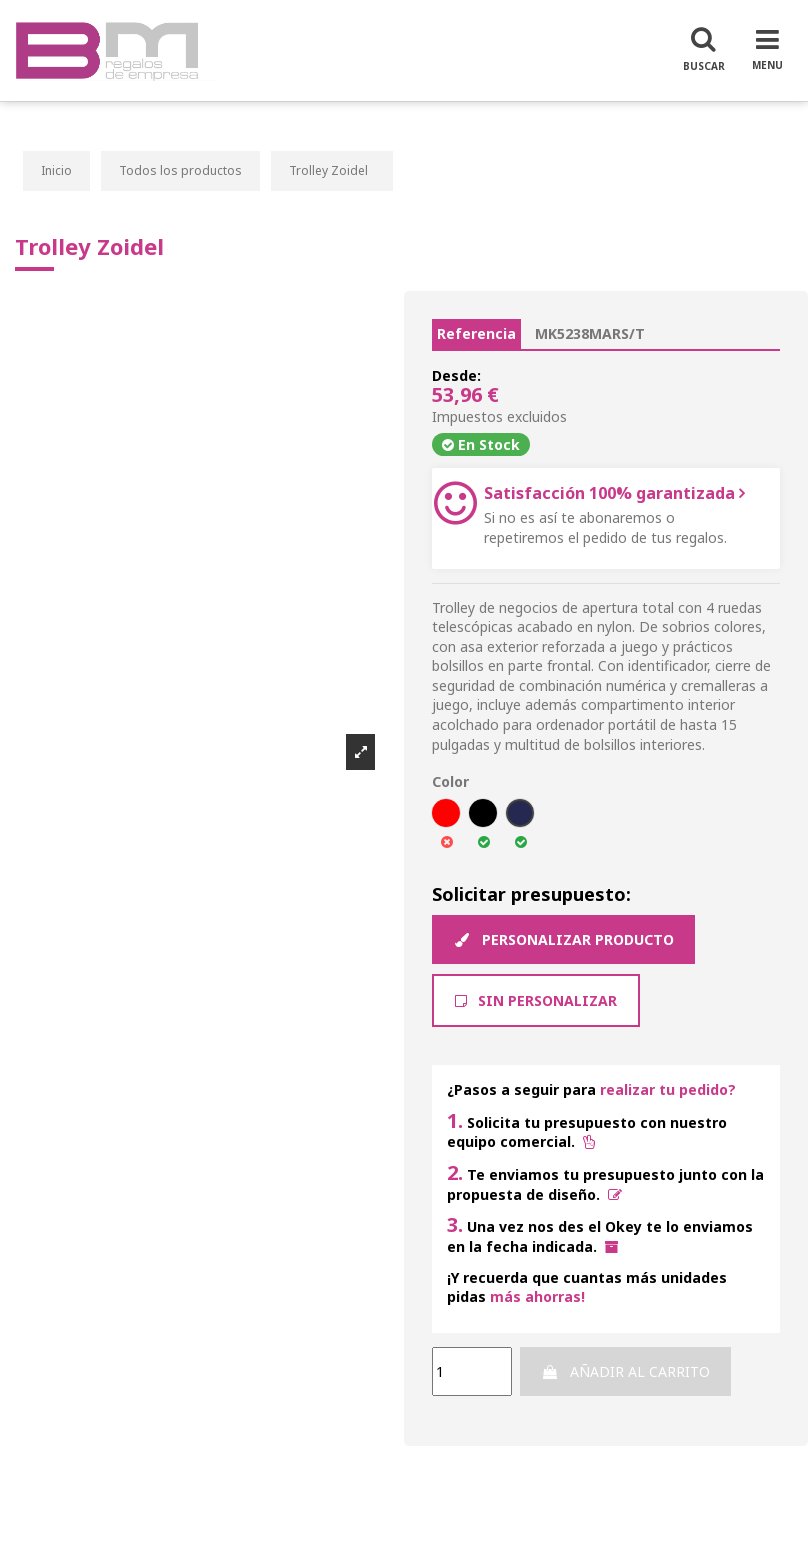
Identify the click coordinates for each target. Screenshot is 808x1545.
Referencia (476, 333)
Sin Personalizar (536, 1000)
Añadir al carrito (625, 1371)
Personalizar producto (563, 939)
